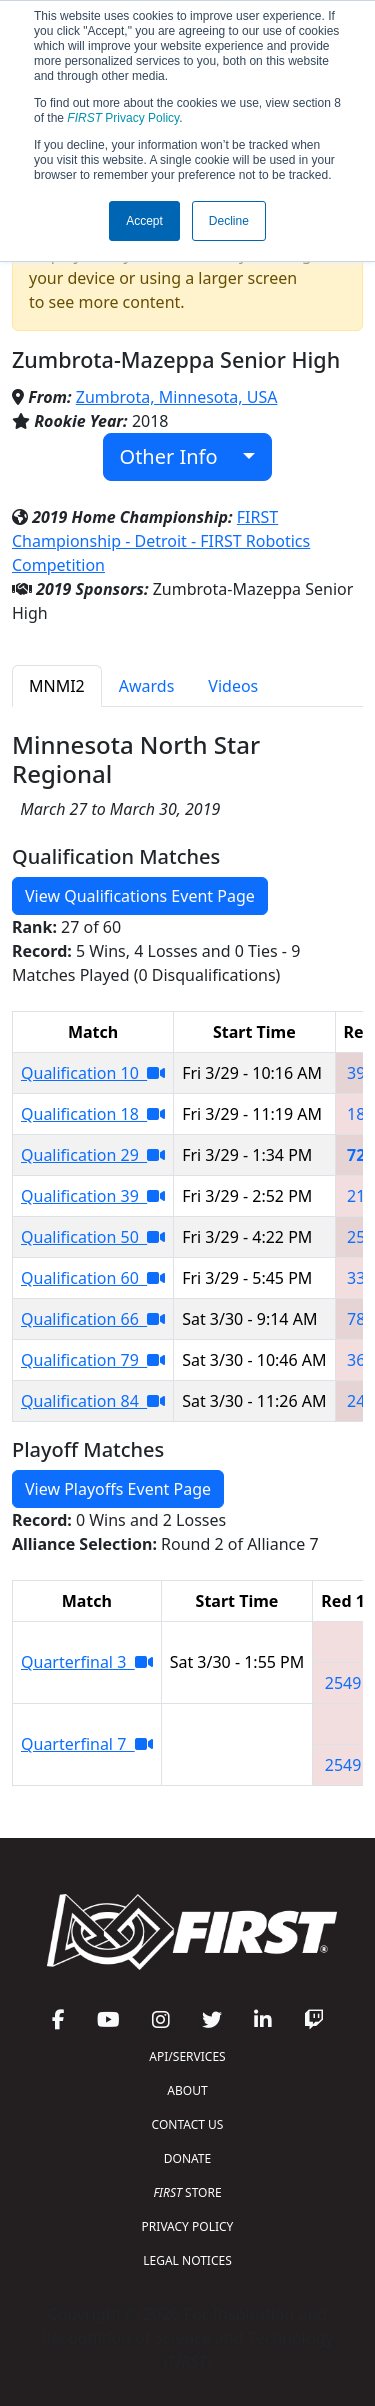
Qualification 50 (93, 1237)
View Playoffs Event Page (118, 1489)
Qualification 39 (93, 1196)
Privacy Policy (123, 118)
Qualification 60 (93, 1278)
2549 (343, 1683)
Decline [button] (229, 221)
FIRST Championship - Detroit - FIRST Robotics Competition (161, 541)
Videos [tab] (233, 686)
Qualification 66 (93, 1319)
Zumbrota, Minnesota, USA (177, 397)
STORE (187, 2192)
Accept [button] (144, 221)
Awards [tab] (147, 686)
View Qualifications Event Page (140, 896)
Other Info (179, 456)
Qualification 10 (93, 1073)
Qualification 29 (93, 1155)
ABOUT (187, 2090)
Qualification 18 (93, 1114)
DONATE (187, 2158)
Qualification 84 (93, 1401)
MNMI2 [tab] (57, 686)
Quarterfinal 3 (87, 1662)
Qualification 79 (93, 1360)
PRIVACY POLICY (188, 2226)
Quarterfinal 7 (87, 1744)
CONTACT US (188, 2124)
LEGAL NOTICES (187, 2260)
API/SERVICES (187, 2056)
